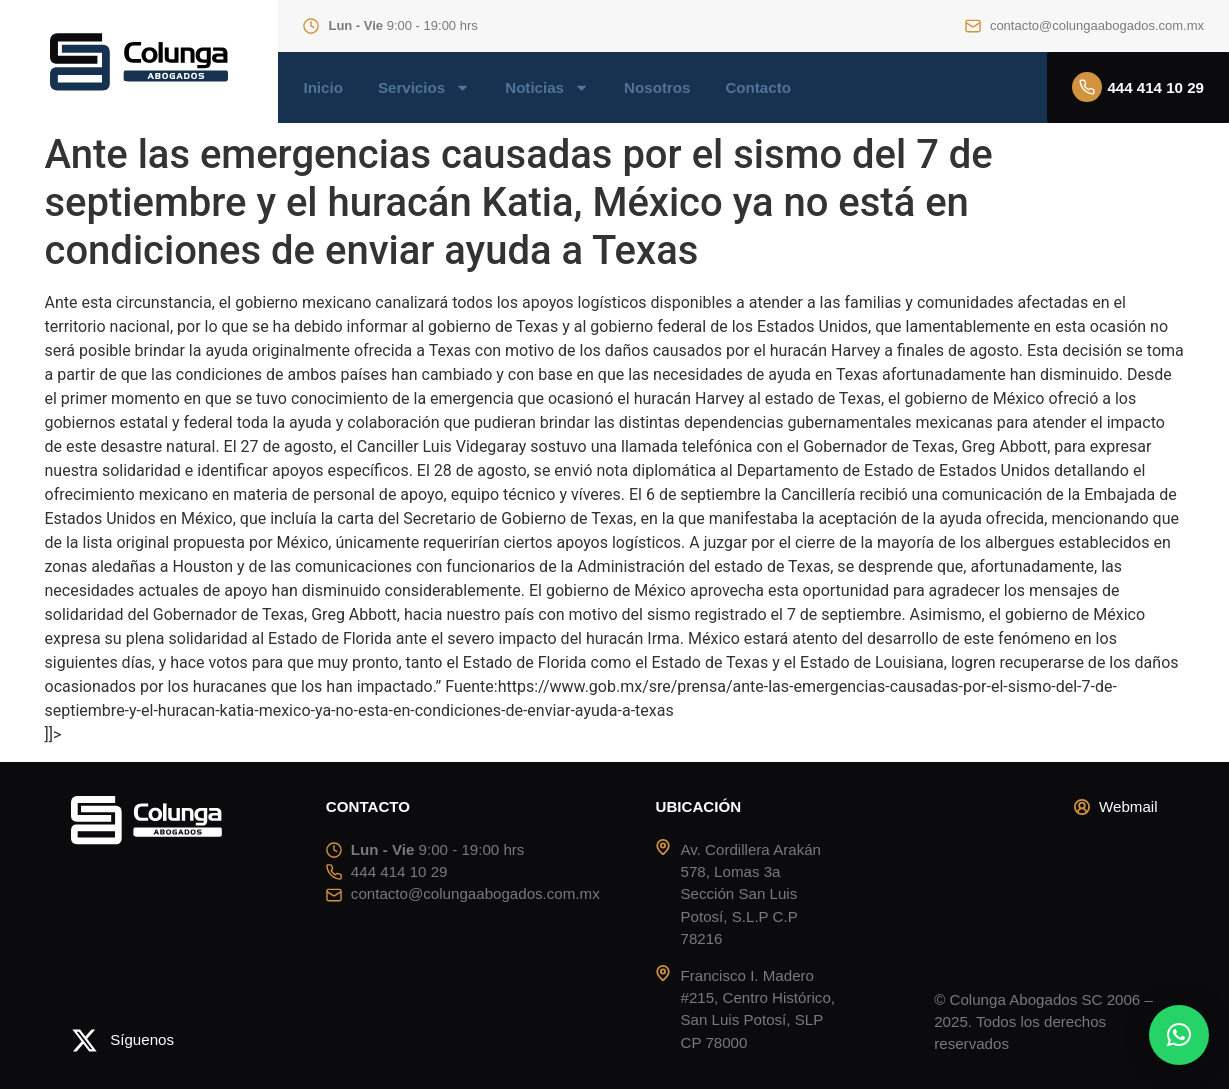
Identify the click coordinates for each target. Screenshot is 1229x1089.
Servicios (424, 88)
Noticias (547, 88)
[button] (1179, 1035)
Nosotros (657, 88)
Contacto (757, 88)
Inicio (322, 88)
